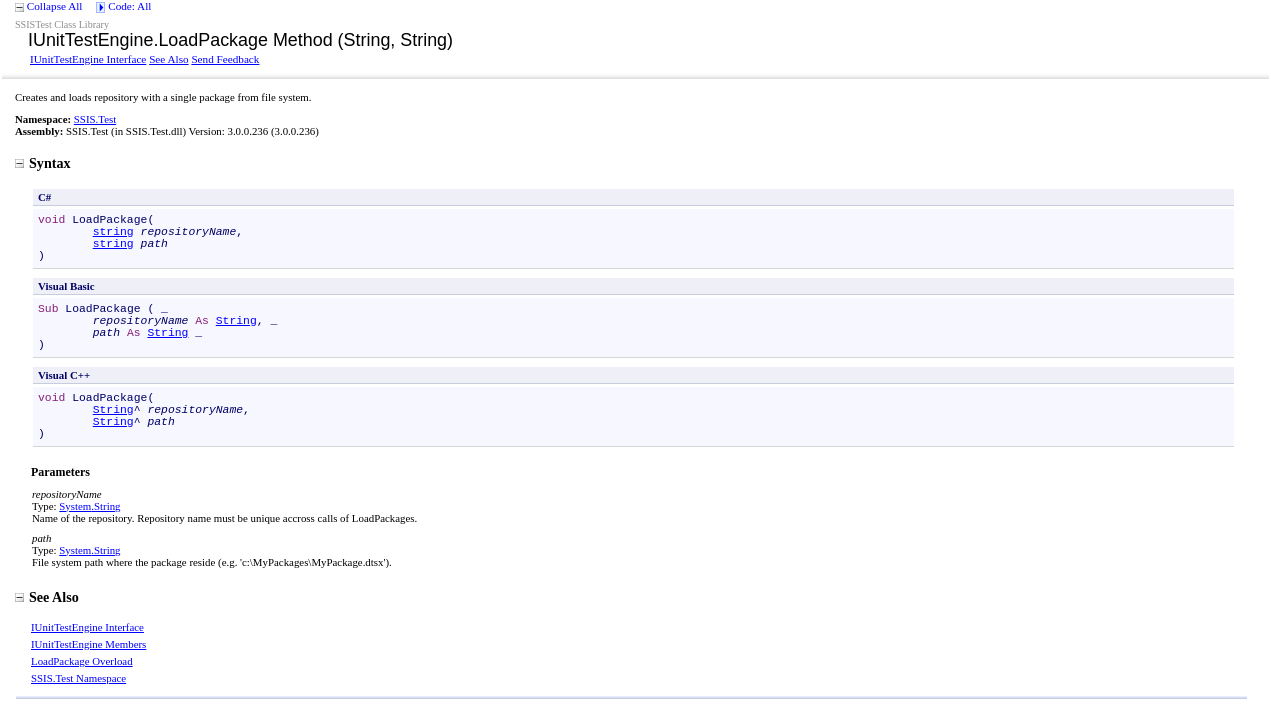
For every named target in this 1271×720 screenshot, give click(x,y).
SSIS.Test (95, 119)
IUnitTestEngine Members (88, 644)
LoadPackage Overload (82, 661)
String (236, 321)
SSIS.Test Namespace (78, 678)
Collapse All (55, 6)
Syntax (43, 163)
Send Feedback (225, 59)
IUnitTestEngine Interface (88, 59)
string (113, 232)
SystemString (89, 506)
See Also (168, 59)
